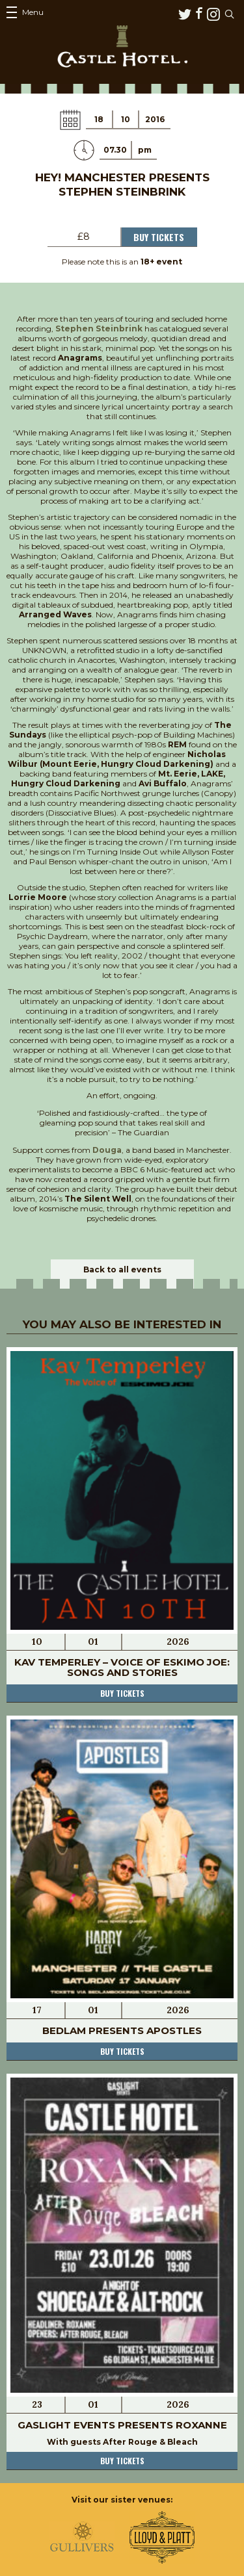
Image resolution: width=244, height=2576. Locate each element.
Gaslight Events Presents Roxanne (122, 2425)
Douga (107, 1150)
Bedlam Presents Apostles (122, 2030)
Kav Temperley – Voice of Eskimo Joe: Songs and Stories (122, 1667)
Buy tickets (122, 1693)
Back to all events (122, 1269)
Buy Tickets (158, 237)
